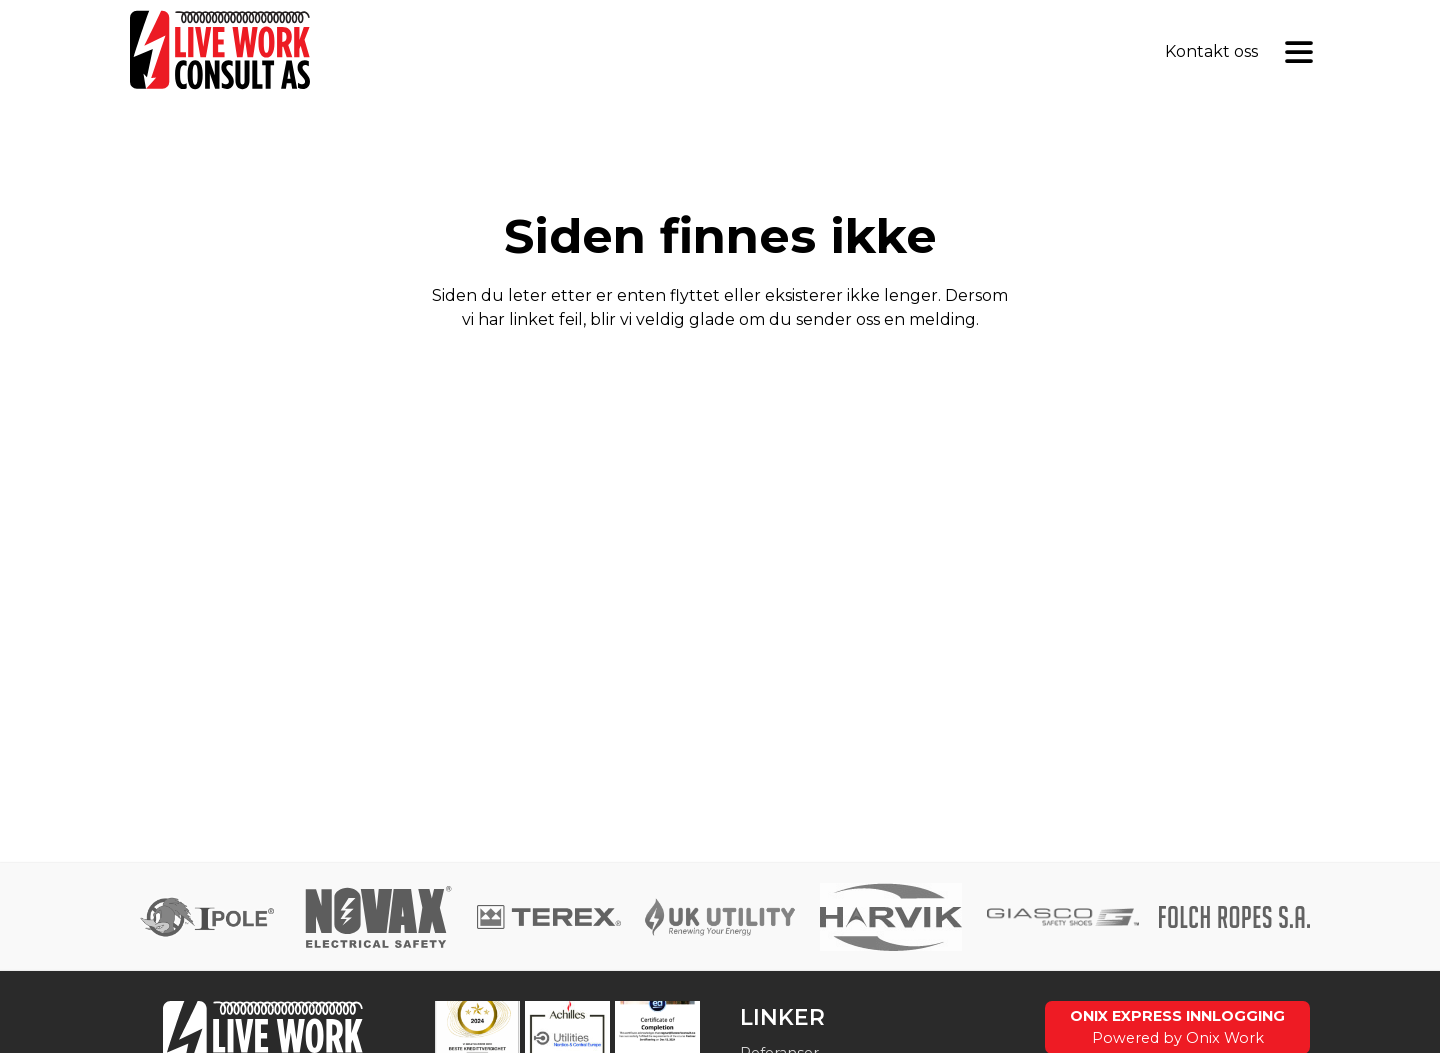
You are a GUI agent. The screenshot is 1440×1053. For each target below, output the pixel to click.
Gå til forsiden (720, 427)
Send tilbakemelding (720, 371)
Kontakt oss (1211, 51)
